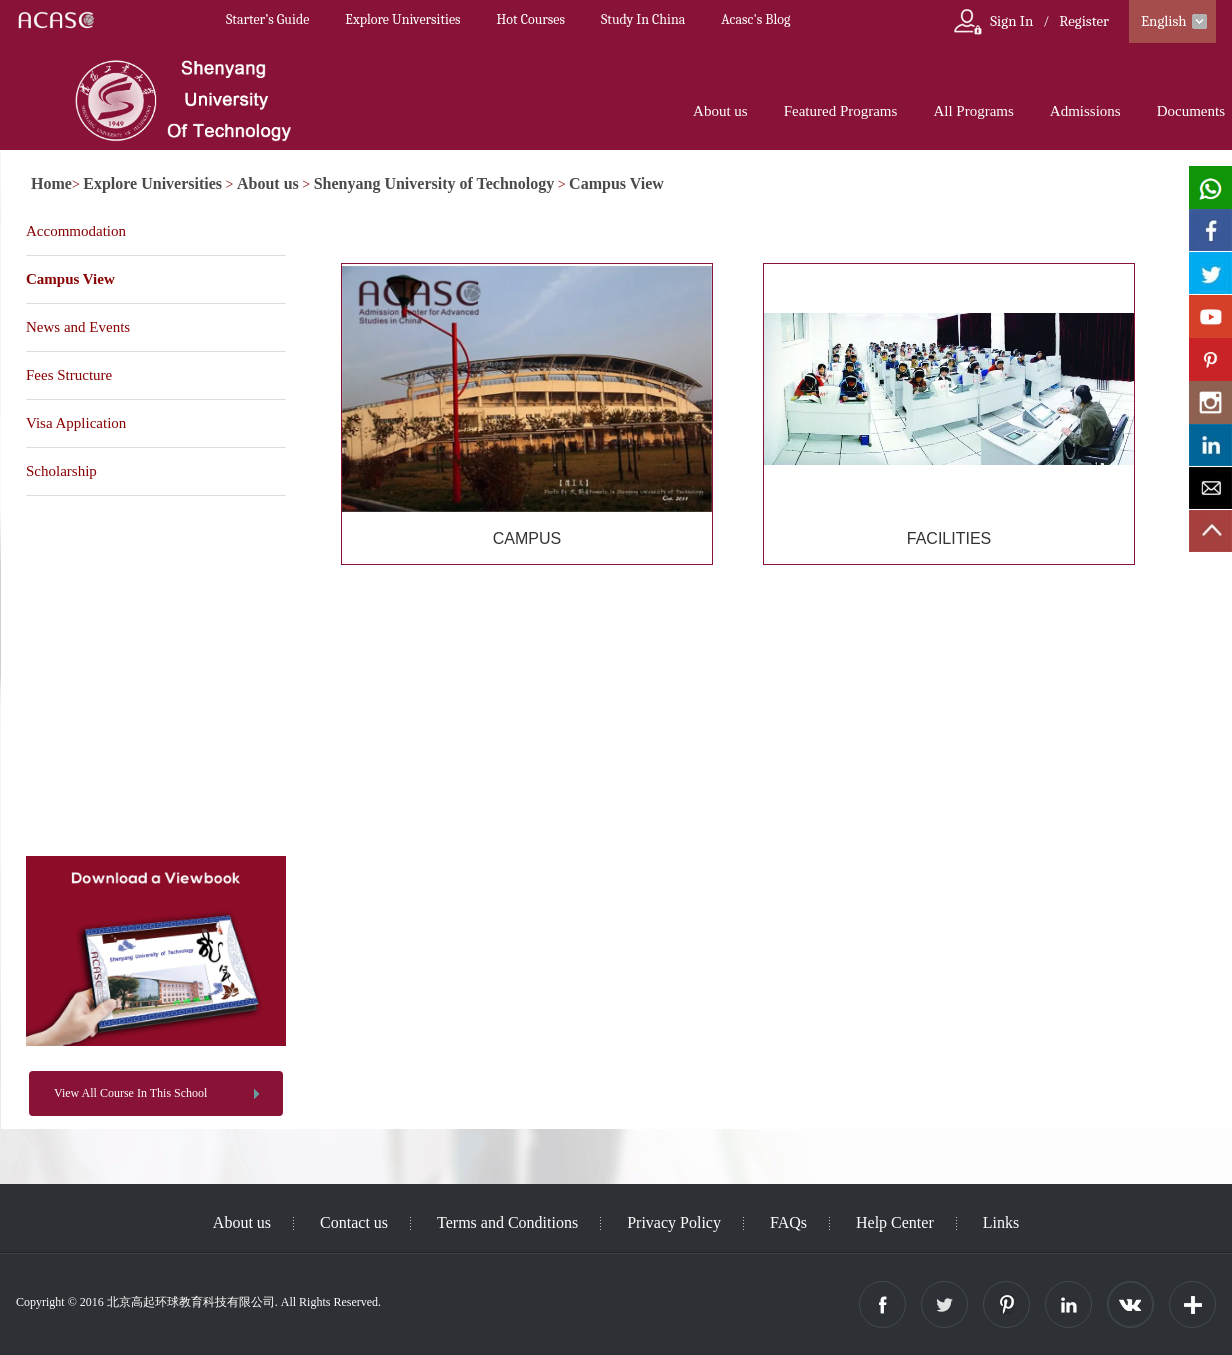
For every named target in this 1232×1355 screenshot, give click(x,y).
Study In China (643, 19)
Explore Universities (402, 19)
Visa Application (76, 423)
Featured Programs (841, 111)
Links (1001, 1222)
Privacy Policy (674, 1222)
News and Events (78, 327)
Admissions (1085, 111)
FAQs (788, 1222)
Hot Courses (531, 19)
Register (1084, 21)
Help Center (895, 1222)
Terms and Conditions (507, 1222)
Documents (1191, 111)
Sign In (1011, 21)
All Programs (973, 111)
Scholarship (61, 471)
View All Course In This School (130, 1093)
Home (51, 183)
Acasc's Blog (755, 19)
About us (720, 111)
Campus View (616, 183)
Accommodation (76, 231)
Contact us (354, 1222)
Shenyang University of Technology (434, 183)
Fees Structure (69, 375)
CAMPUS (527, 538)
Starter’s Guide (267, 19)
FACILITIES (949, 538)
